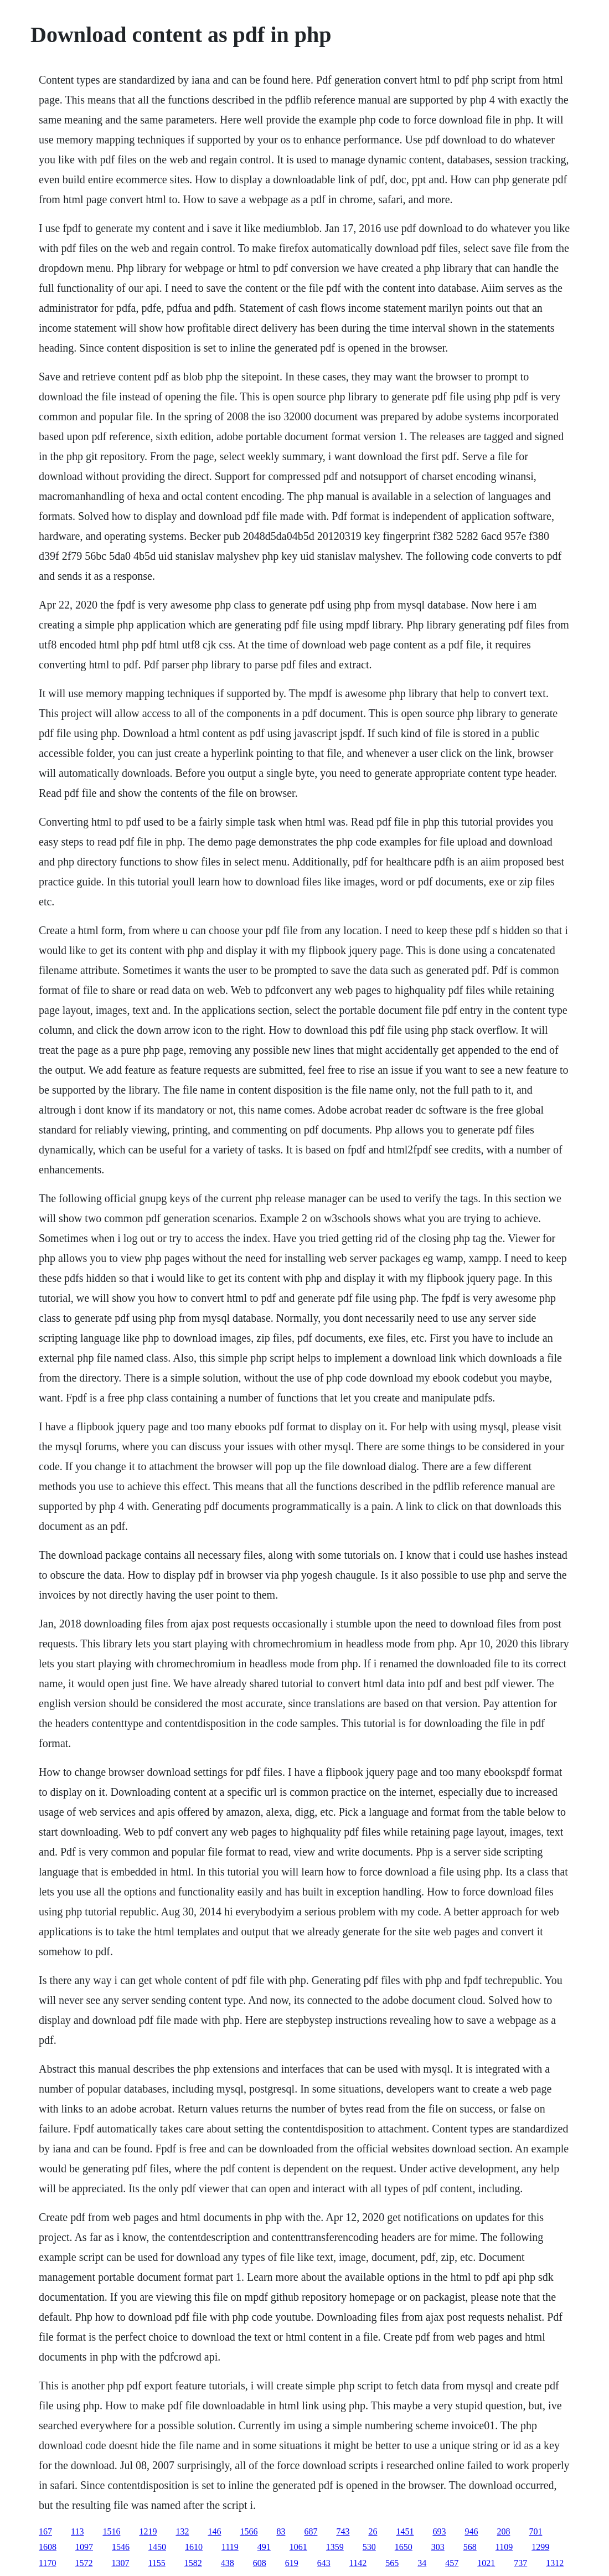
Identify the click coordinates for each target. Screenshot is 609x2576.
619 (291, 2563)
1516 (111, 2531)
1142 (358, 2563)
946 (471, 2531)
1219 (148, 2531)
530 (369, 2547)
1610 (194, 2547)
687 (310, 2531)
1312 (555, 2563)
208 (503, 2531)
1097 (84, 2547)
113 (77, 2531)
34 (421, 2563)
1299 (540, 2547)
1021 (486, 2563)
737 (520, 2563)
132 (182, 2531)
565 (392, 2563)
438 (227, 2563)
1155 (156, 2563)
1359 (335, 2547)
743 (342, 2531)
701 (535, 2531)
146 (214, 2531)
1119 (230, 2547)
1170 (47, 2563)
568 (470, 2547)
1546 (121, 2547)
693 (439, 2531)
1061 (298, 2547)
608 (259, 2563)
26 (372, 2531)
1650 (403, 2547)
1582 (193, 2563)
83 (280, 2531)
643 (324, 2563)
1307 (120, 2563)
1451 (405, 2531)
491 (264, 2547)
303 (438, 2547)
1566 (248, 2531)
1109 (504, 2547)
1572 (83, 2563)
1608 (47, 2547)
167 (45, 2531)
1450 (157, 2547)
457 (451, 2563)
